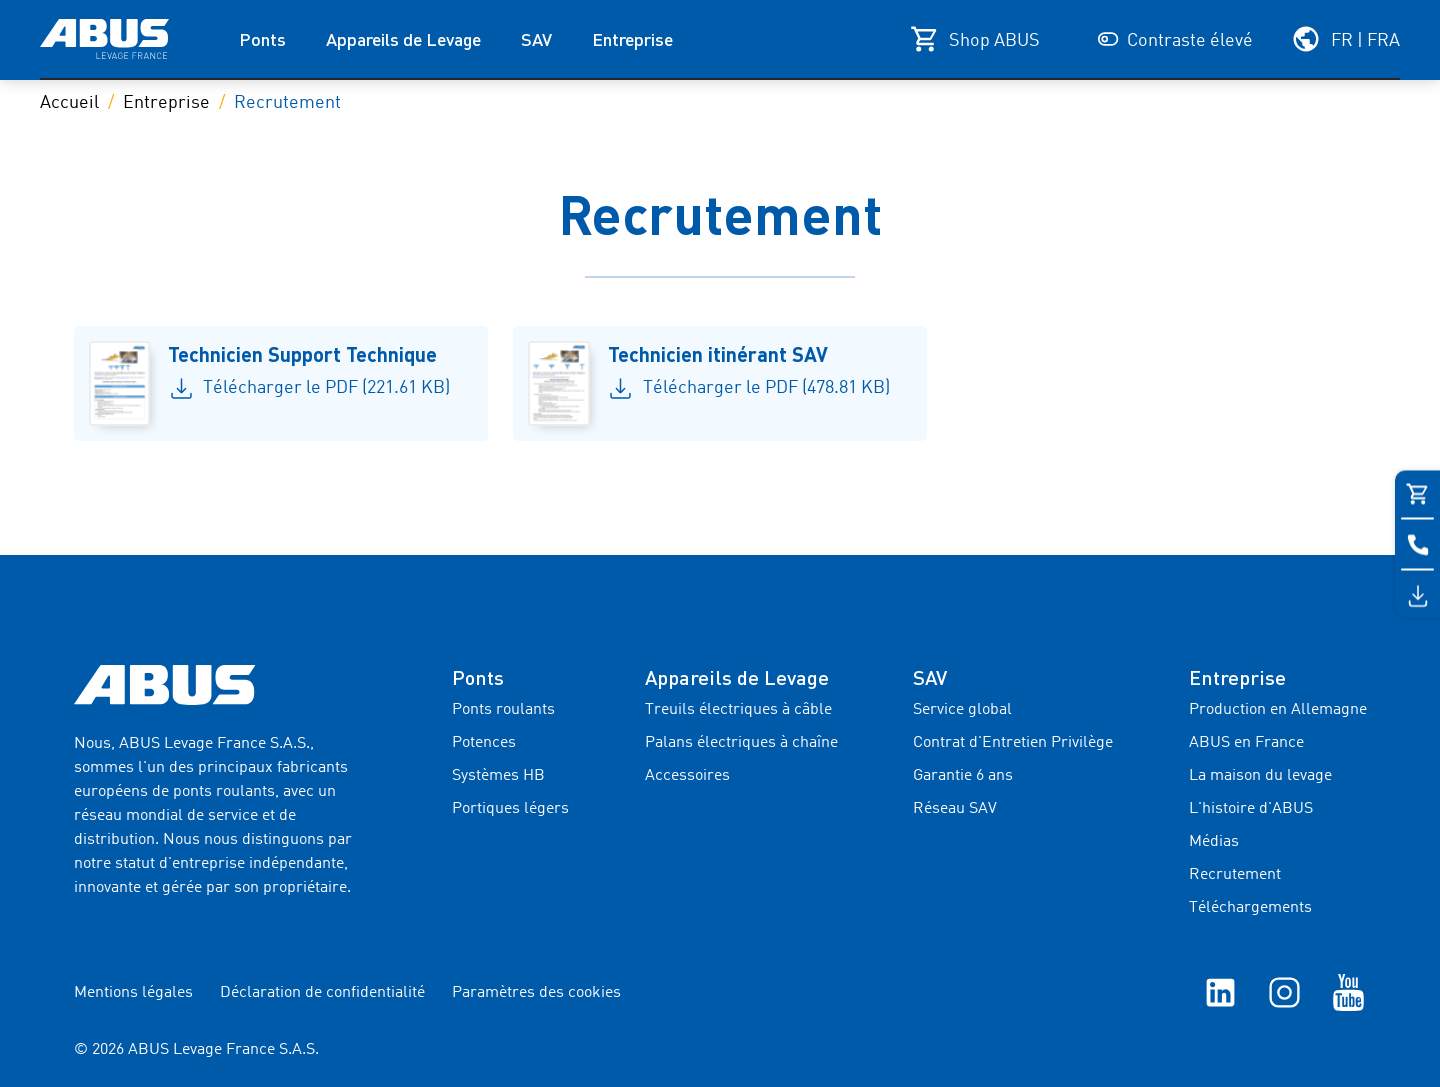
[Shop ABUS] (975, 39)
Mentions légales (133, 993)
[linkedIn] (1220, 992)
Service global (962, 710)
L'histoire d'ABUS (1251, 809)
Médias (1214, 842)
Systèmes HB (498, 776)
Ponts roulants (503, 710)
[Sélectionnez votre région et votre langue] (1345, 39)
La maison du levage (1260, 776)
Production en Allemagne (1278, 710)
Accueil (69, 103)
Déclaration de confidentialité (322, 993)
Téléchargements (1250, 908)
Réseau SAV (955, 809)
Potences (484, 743)
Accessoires (687, 776)
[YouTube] (1348, 992)
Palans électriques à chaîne (741, 743)
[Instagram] (1284, 992)
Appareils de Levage (403, 39)
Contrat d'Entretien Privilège (1013, 743)
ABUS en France (1246, 743)
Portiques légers (510, 809)
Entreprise (632, 39)
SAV (536, 39)
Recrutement (1235, 875)
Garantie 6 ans (963, 776)
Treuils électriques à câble (738, 710)
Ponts (262, 39)
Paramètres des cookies (536, 993)
